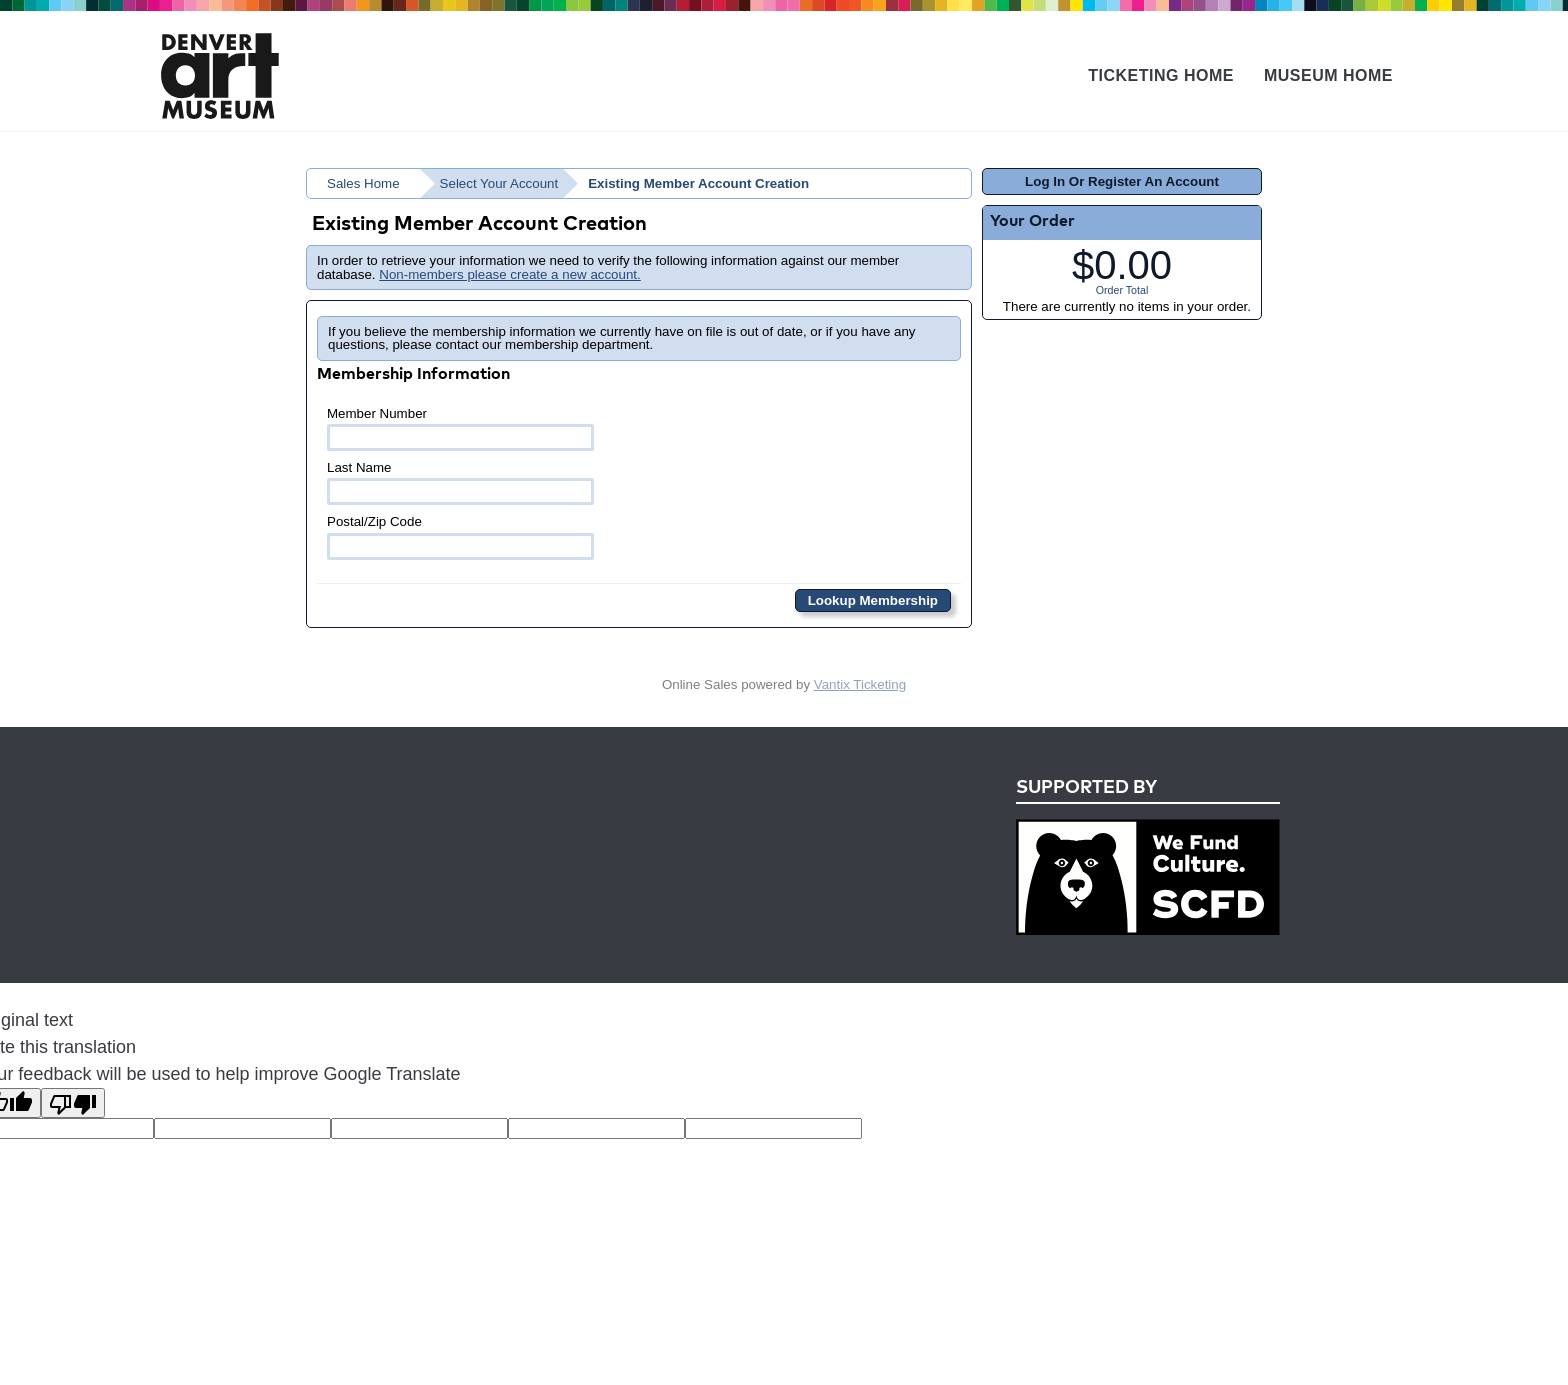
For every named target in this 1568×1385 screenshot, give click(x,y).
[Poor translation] (73, 1103)
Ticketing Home (1161, 75)
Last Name (460, 482)
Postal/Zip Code (460, 536)
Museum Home (1328, 75)
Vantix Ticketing (860, 684)
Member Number (460, 428)
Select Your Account (499, 183)
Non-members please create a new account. (510, 274)
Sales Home (363, 183)
